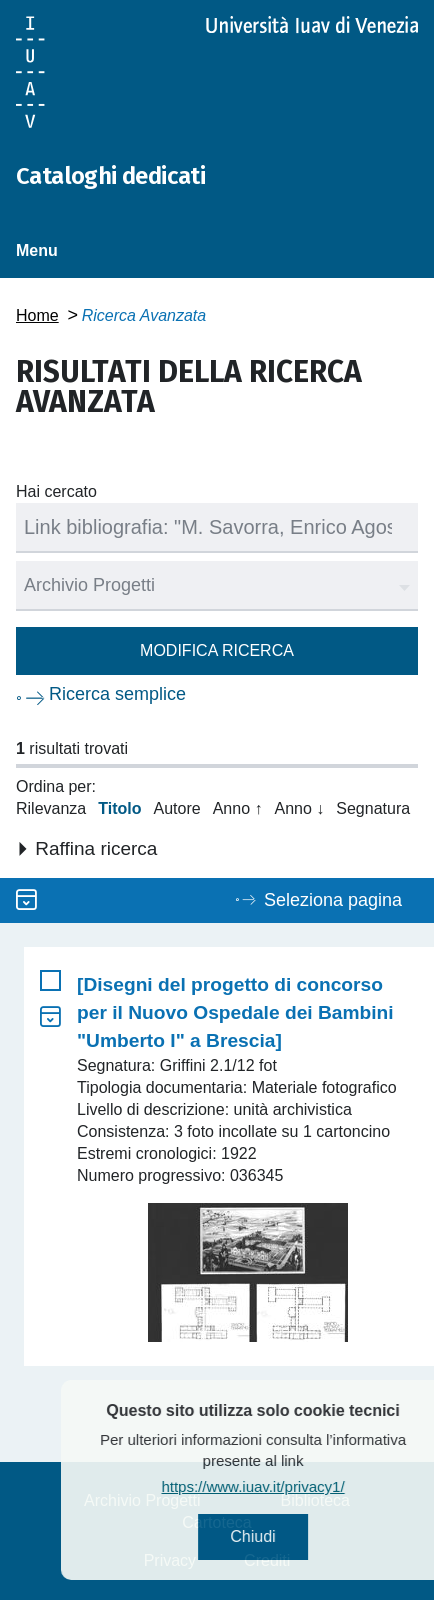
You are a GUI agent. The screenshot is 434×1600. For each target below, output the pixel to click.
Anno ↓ (299, 808)
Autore (177, 808)
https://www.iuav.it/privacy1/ (285, 1486)
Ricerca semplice (117, 694)
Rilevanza (51, 808)
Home (37, 315)
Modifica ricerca (217, 650)
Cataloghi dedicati (110, 176)
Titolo (119, 808)
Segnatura (373, 808)
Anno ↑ (238, 808)
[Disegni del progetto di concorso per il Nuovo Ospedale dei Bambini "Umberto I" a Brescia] (235, 1012)
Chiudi (285, 1536)
